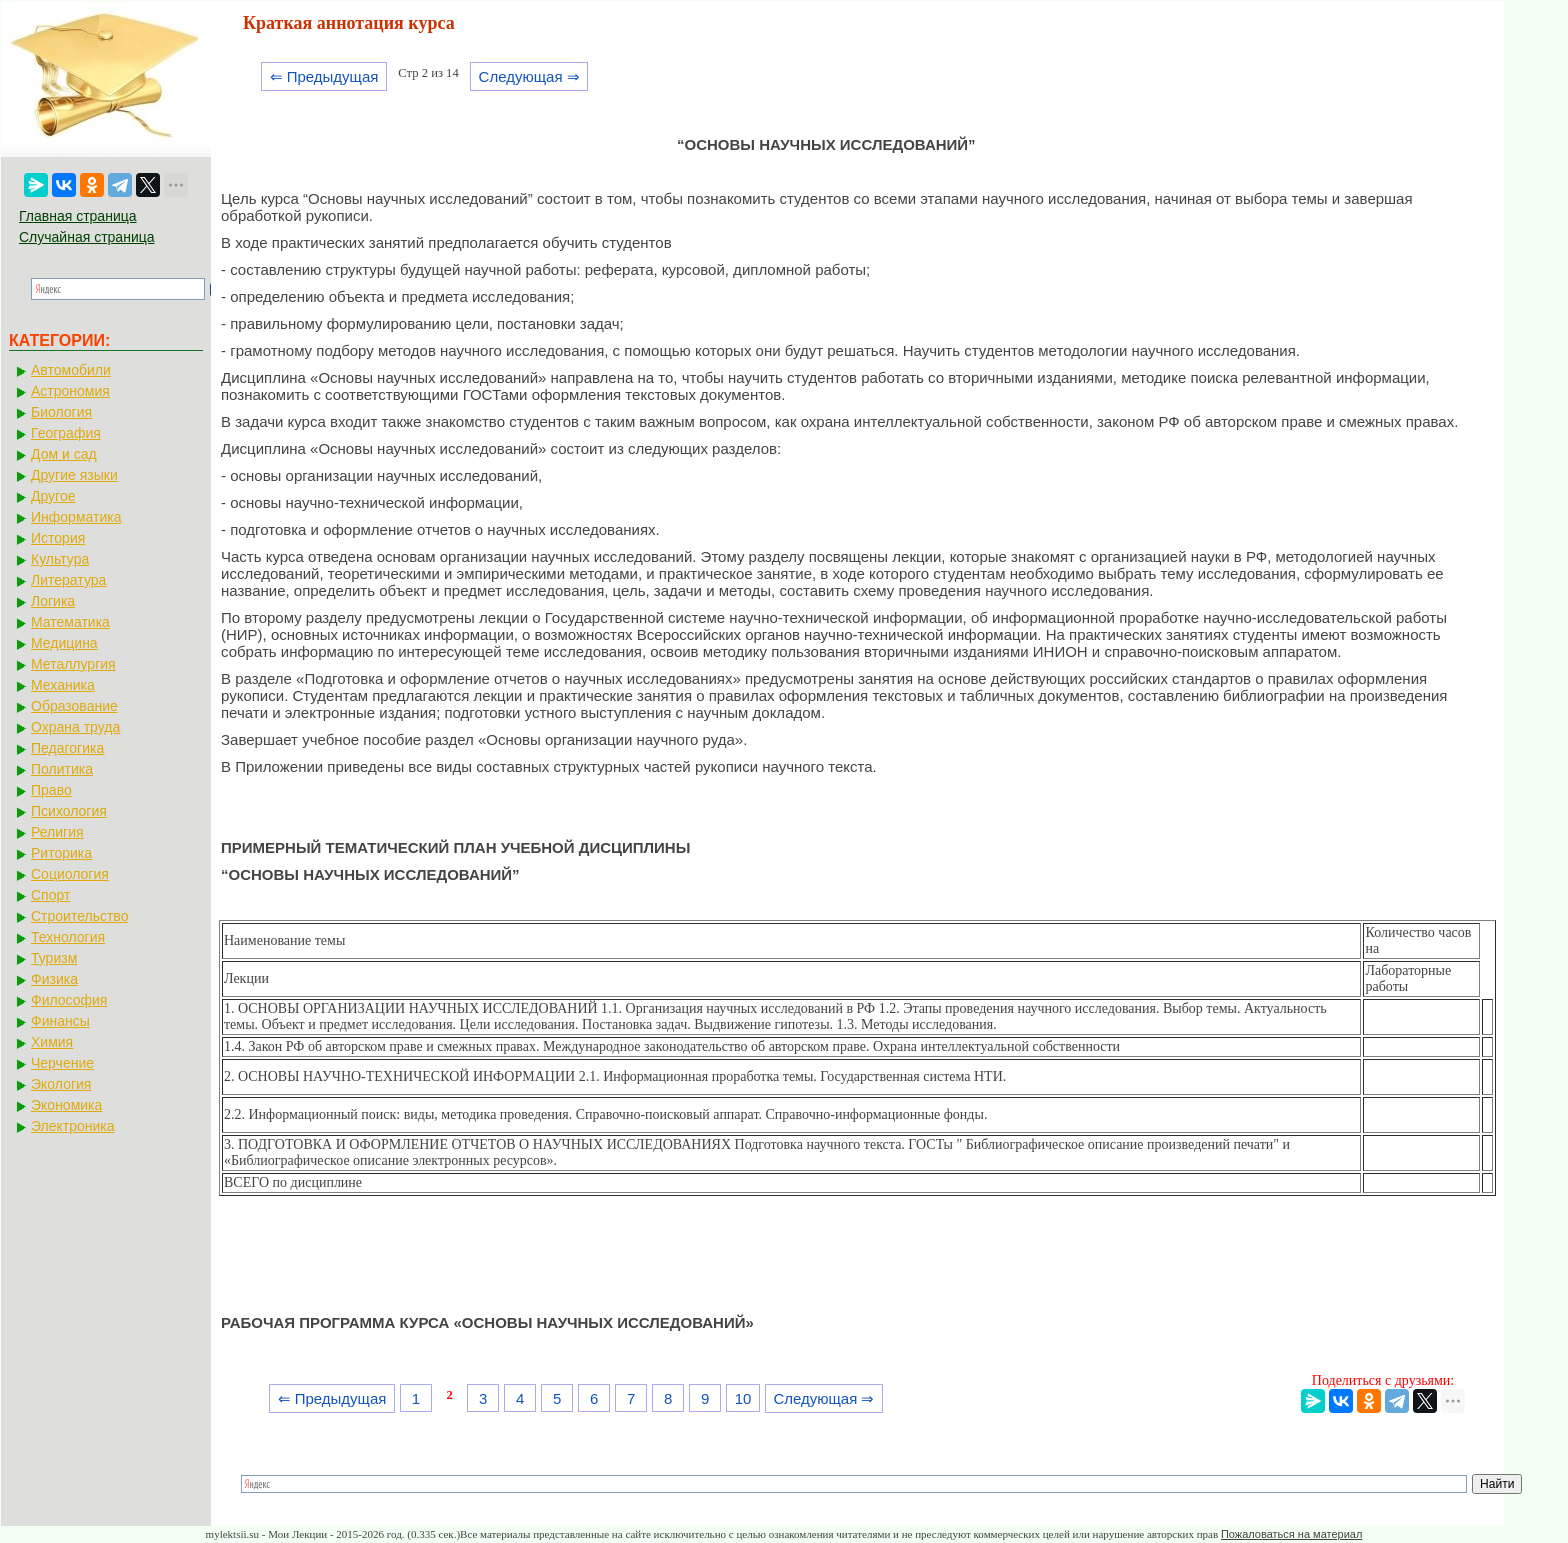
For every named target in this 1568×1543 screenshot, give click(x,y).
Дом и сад (64, 454)
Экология (61, 1084)
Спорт (50, 895)
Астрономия (70, 391)
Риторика (61, 853)
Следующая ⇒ (529, 76)
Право (51, 790)
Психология (69, 811)
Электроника (73, 1126)
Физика (54, 979)
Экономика (66, 1105)
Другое (53, 496)
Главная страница (78, 216)
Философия (69, 1000)
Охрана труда (75, 727)
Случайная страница (87, 237)
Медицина (64, 643)
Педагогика (67, 748)
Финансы (60, 1021)
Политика (62, 769)
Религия (57, 832)
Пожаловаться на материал (1291, 1534)
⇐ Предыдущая (324, 76)
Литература (68, 580)
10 (743, 1398)
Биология (61, 412)
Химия (52, 1042)
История (58, 538)
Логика (53, 601)
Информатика (76, 517)
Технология (68, 937)
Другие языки (74, 475)
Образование (74, 706)
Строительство (79, 916)
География (66, 433)
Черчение (62, 1063)
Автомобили (71, 370)
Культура (60, 559)
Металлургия (73, 664)
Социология (70, 874)
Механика (63, 685)
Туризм (54, 958)
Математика (70, 622)
